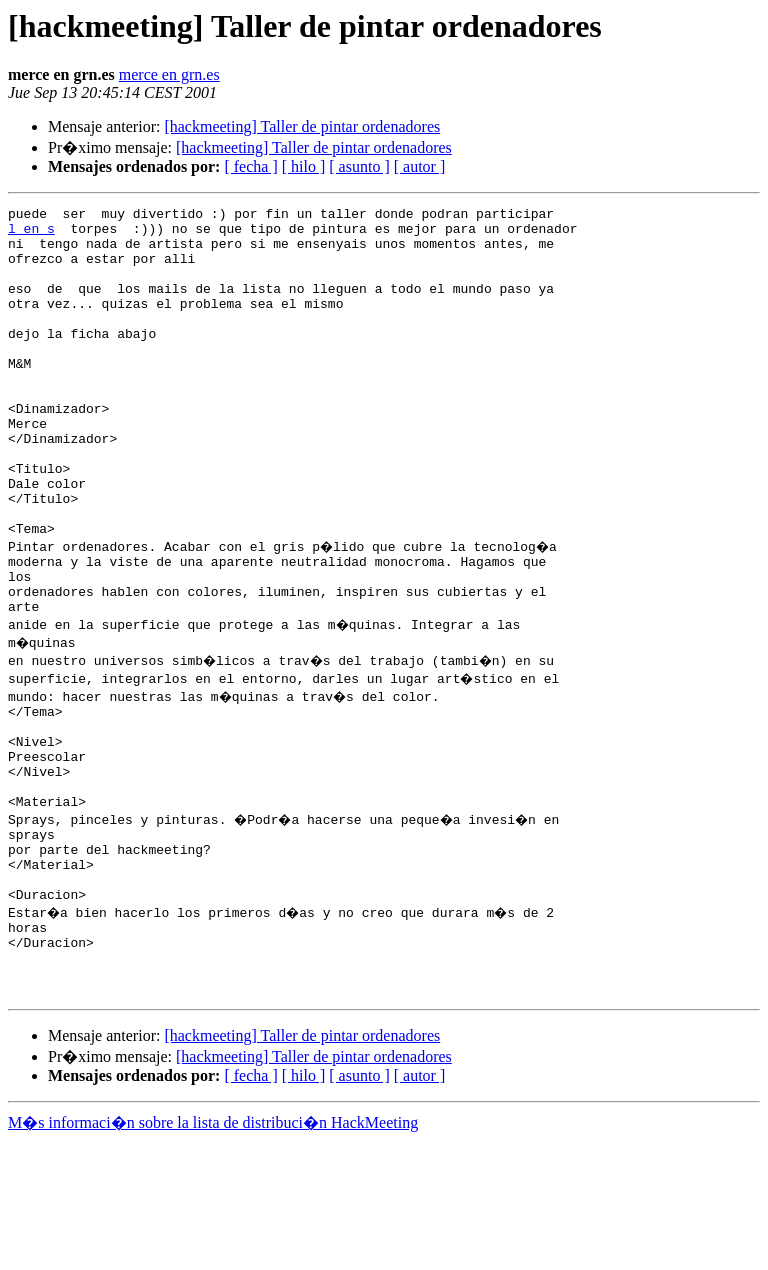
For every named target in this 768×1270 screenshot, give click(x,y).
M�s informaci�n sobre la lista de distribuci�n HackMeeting (213, 1251)
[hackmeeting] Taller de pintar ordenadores (302, 126)
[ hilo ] (304, 166)
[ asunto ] (359, 166)
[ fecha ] (250, 166)
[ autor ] (420, 166)
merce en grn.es (169, 74)
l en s (31, 234)
